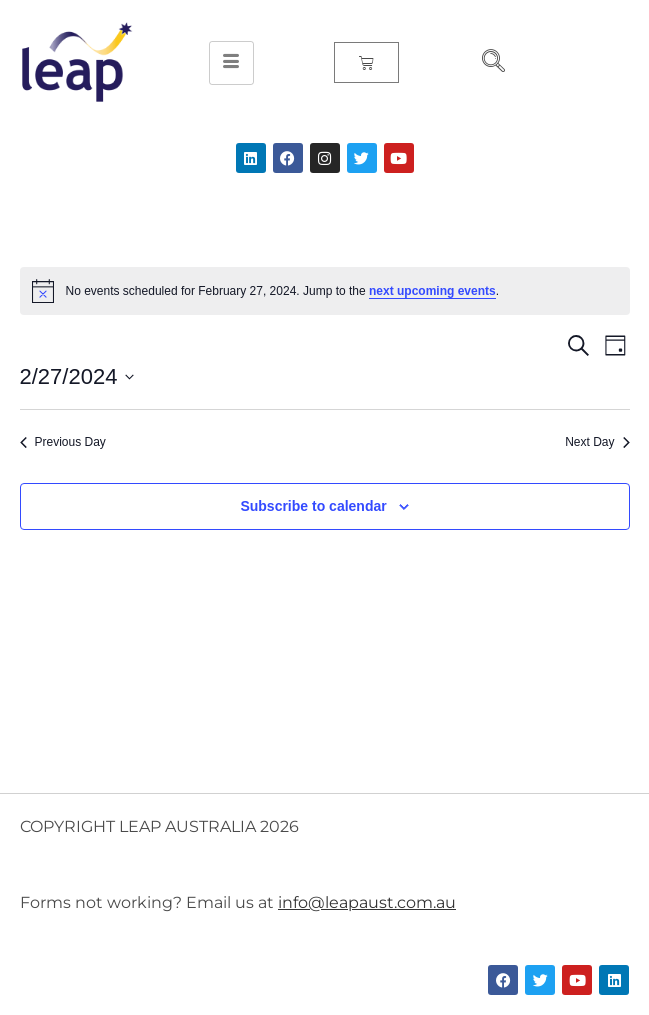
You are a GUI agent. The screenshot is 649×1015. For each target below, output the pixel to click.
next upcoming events (432, 291)
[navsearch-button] (485, 63)
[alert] (325, 291)
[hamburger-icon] (231, 63)
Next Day (597, 442)
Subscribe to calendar (313, 506)
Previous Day (63, 442)
